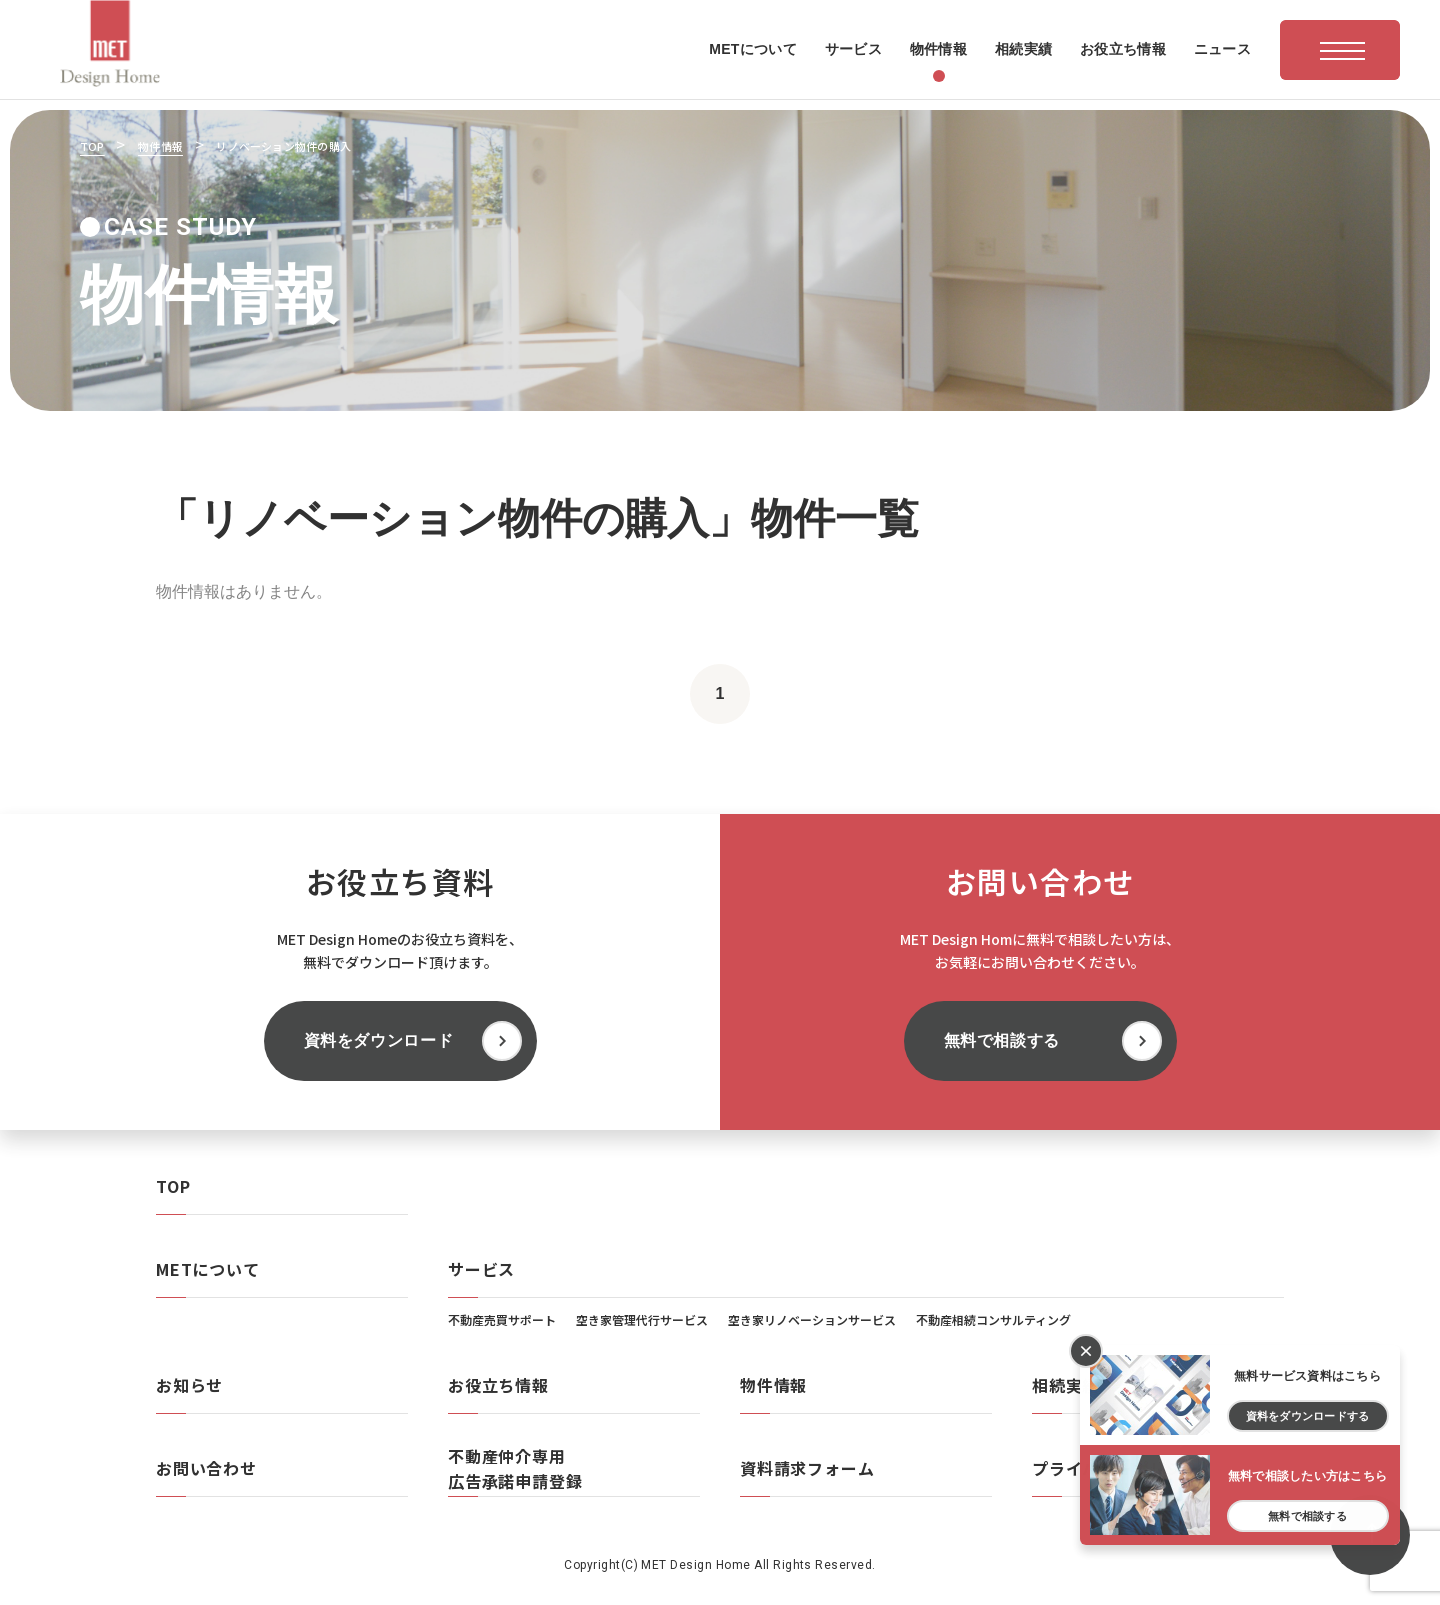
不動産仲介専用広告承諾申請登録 (515, 1468)
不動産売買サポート (502, 1319)
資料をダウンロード (379, 1040)
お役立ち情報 (498, 1385)
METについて (208, 1269)
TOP (173, 1186)
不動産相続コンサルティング (993, 1319)
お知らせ (189, 1385)
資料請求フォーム (807, 1468)
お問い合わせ (206, 1468)
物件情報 (773, 1385)
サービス (481, 1269)
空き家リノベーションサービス (812, 1319)
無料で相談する (1002, 1040)
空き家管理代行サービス (642, 1319)
